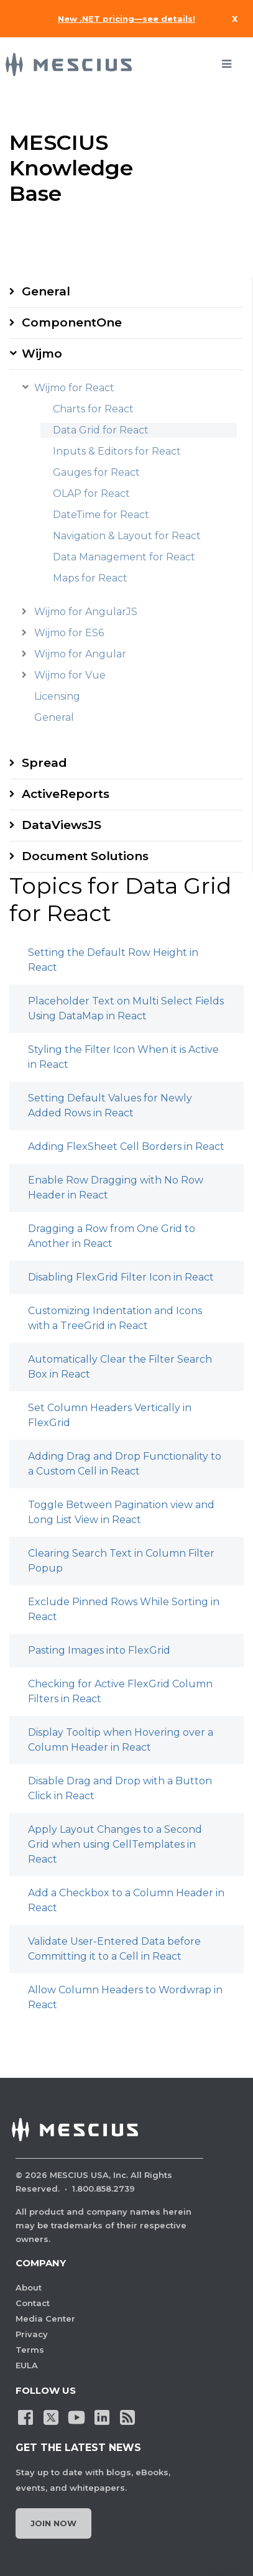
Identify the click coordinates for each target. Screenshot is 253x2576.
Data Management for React (124, 557)
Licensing (57, 696)
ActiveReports (65, 794)
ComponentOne (72, 322)
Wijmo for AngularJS (85, 612)
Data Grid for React (101, 430)
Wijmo (42, 353)
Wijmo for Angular (80, 654)
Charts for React (93, 409)
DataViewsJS (61, 825)
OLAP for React (91, 493)
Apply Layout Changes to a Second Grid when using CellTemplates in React (115, 1844)
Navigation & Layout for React (127, 536)
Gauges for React (96, 472)
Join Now (53, 2523)
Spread (44, 763)
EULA (27, 2365)
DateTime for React (101, 515)
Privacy (32, 2334)
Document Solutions (85, 856)
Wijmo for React (74, 388)
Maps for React (90, 578)
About (29, 2287)
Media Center (45, 2318)
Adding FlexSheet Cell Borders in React (126, 1146)
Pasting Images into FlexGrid (99, 1650)
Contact (33, 2303)
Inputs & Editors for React (117, 451)
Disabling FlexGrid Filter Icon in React (121, 1277)
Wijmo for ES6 (69, 633)
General (46, 291)
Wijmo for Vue (70, 675)
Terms (30, 2350)
